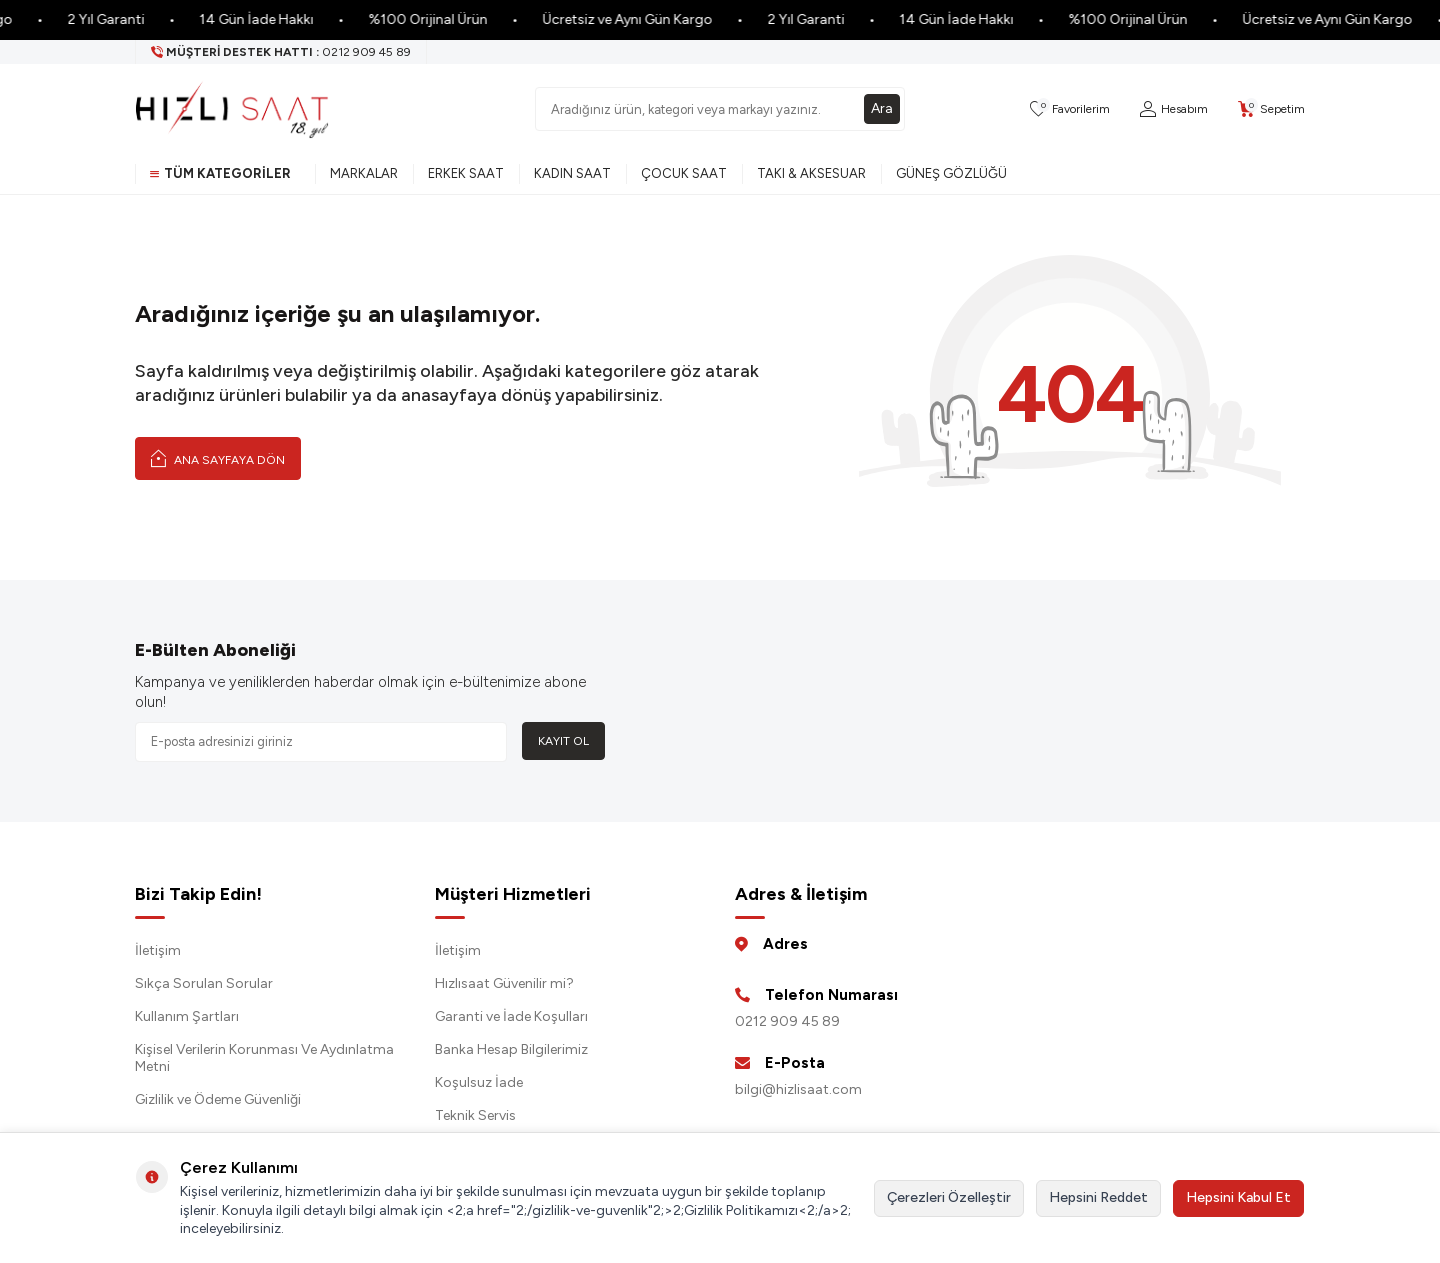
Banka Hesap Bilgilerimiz (511, 1049)
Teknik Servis (475, 1115)
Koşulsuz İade (479, 1082)
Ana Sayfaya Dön (218, 458)
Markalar (364, 173)
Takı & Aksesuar (811, 173)
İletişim (158, 950)
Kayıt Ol (563, 741)
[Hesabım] (1174, 109)
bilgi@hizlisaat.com (798, 1089)
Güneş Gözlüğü (951, 173)
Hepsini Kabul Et (1238, 1197)
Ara (882, 108)
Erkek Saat (466, 173)
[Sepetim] (1271, 109)
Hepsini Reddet (1098, 1197)
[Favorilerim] (1070, 109)
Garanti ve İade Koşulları (511, 1016)
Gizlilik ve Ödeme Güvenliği (218, 1099)
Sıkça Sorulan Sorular (204, 983)
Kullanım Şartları (187, 1016)
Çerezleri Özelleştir (949, 1197)
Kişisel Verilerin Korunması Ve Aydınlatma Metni (264, 1058)
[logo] (232, 109)
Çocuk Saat (684, 173)
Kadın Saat (572, 173)
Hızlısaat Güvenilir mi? (504, 983)
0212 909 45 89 (787, 1021)
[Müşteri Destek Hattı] (281, 52)
